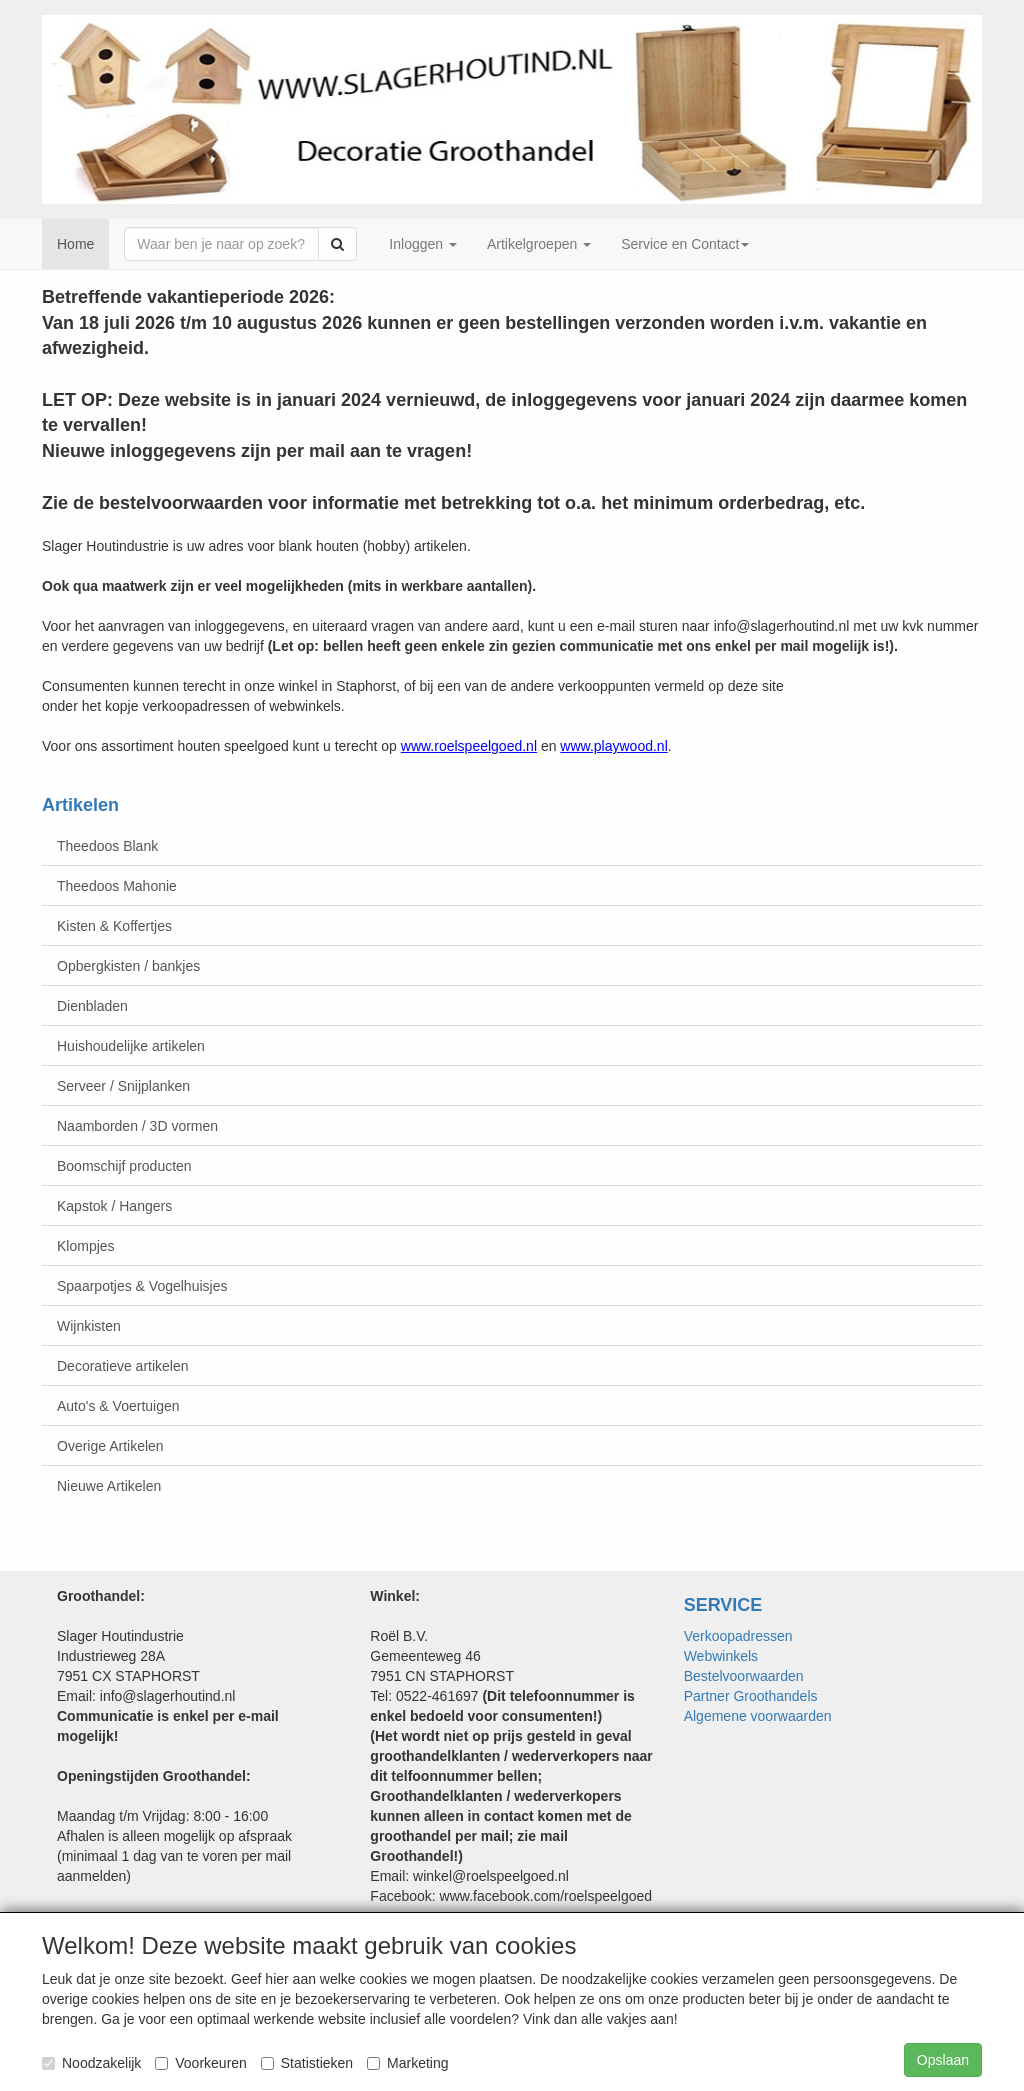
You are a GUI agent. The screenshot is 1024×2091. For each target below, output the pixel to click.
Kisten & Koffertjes (114, 926)
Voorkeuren (201, 2063)
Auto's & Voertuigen (118, 1406)
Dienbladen (92, 1006)
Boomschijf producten (124, 1166)
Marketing (407, 2063)
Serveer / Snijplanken (123, 1086)
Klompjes (86, 1246)
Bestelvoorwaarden (744, 1676)
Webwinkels (721, 1656)
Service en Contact (685, 244)
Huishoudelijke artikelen (131, 1046)
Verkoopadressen (738, 1636)
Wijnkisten (89, 1326)
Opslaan (943, 2060)
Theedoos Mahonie (117, 886)
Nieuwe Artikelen (109, 1486)
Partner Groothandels (751, 1696)
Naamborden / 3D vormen (137, 1126)
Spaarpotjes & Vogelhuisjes (142, 1286)
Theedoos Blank (107, 846)
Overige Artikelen (110, 1446)
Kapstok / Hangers (114, 1206)
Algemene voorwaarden (758, 1716)
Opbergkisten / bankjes (128, 966)
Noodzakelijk (91, 2063)
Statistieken (307, 2063)
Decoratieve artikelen (123, 1366)
